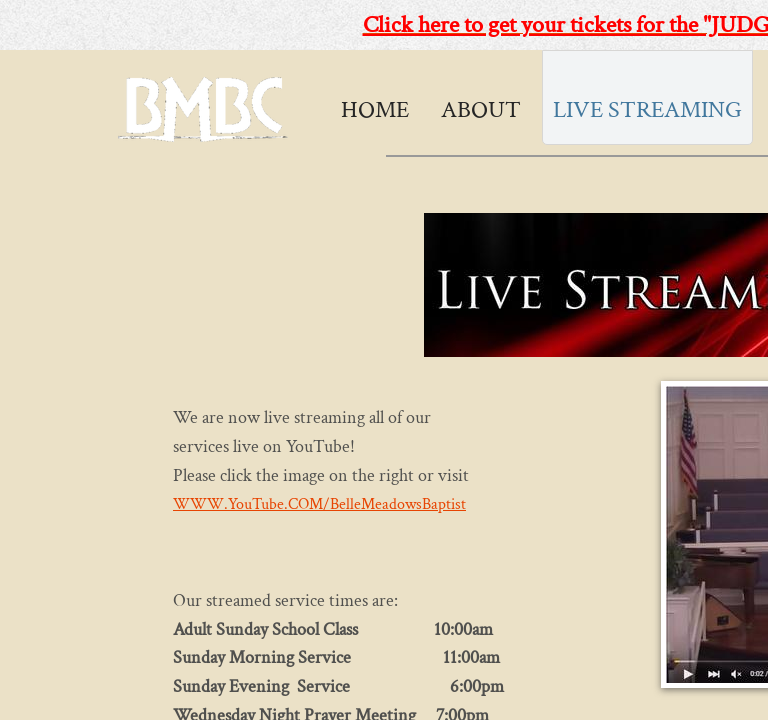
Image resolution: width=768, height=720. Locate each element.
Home (375, 109)
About (481, 109)
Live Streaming (647, 109)
